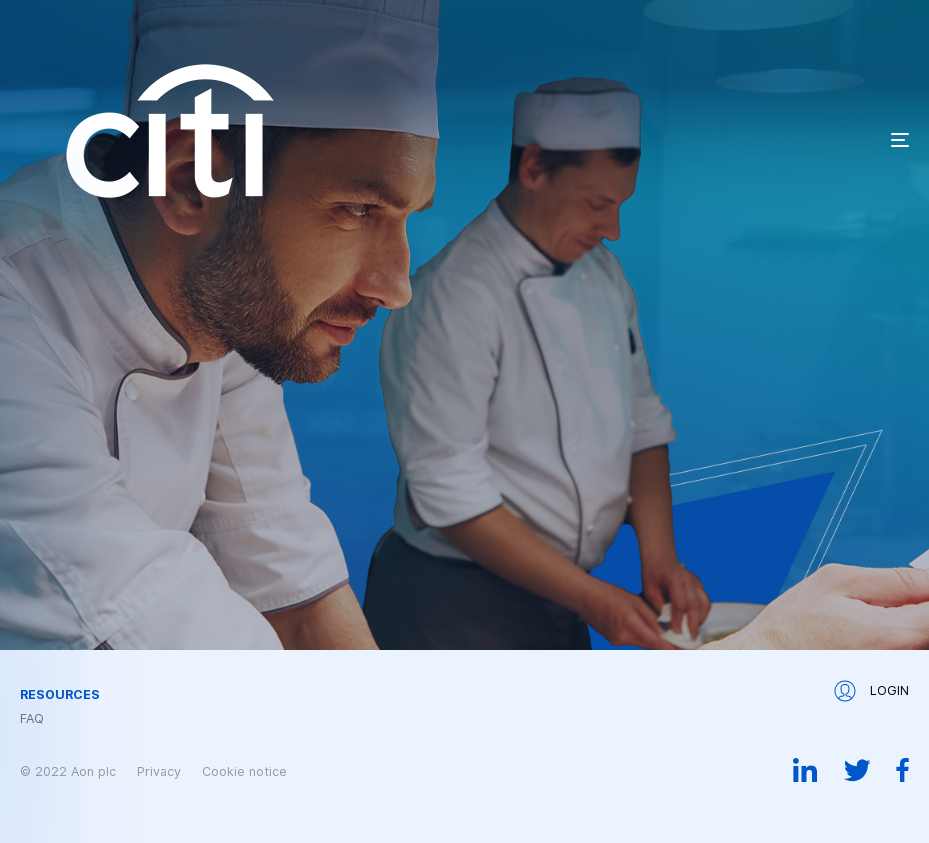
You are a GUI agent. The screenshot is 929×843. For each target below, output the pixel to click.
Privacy (159, 771)
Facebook (902, 770)
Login (871, 691)
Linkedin (805, 770)
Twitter (857, 770)
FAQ (32, 719)
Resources (60, 695)
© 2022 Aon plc (68, 771)
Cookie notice (244, 771)
